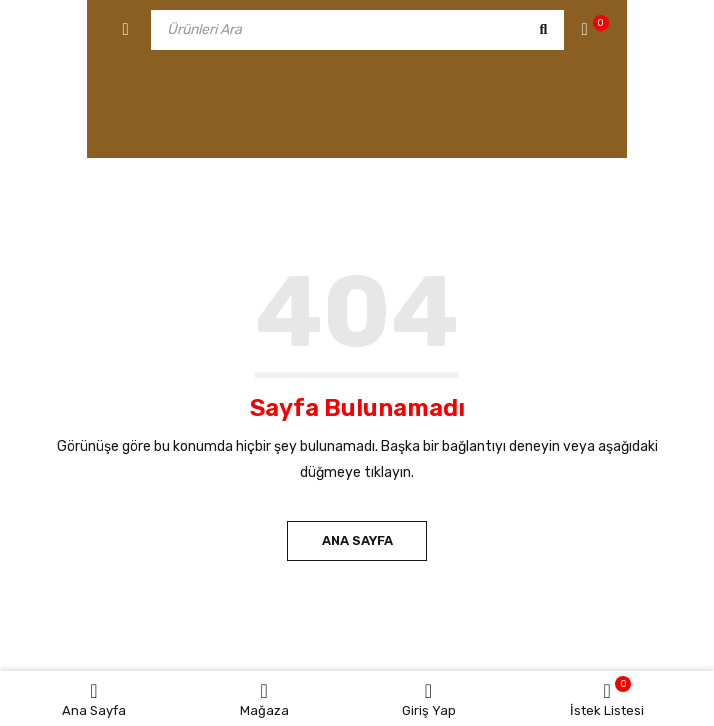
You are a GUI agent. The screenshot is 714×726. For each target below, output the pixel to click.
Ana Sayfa (357, 540)
